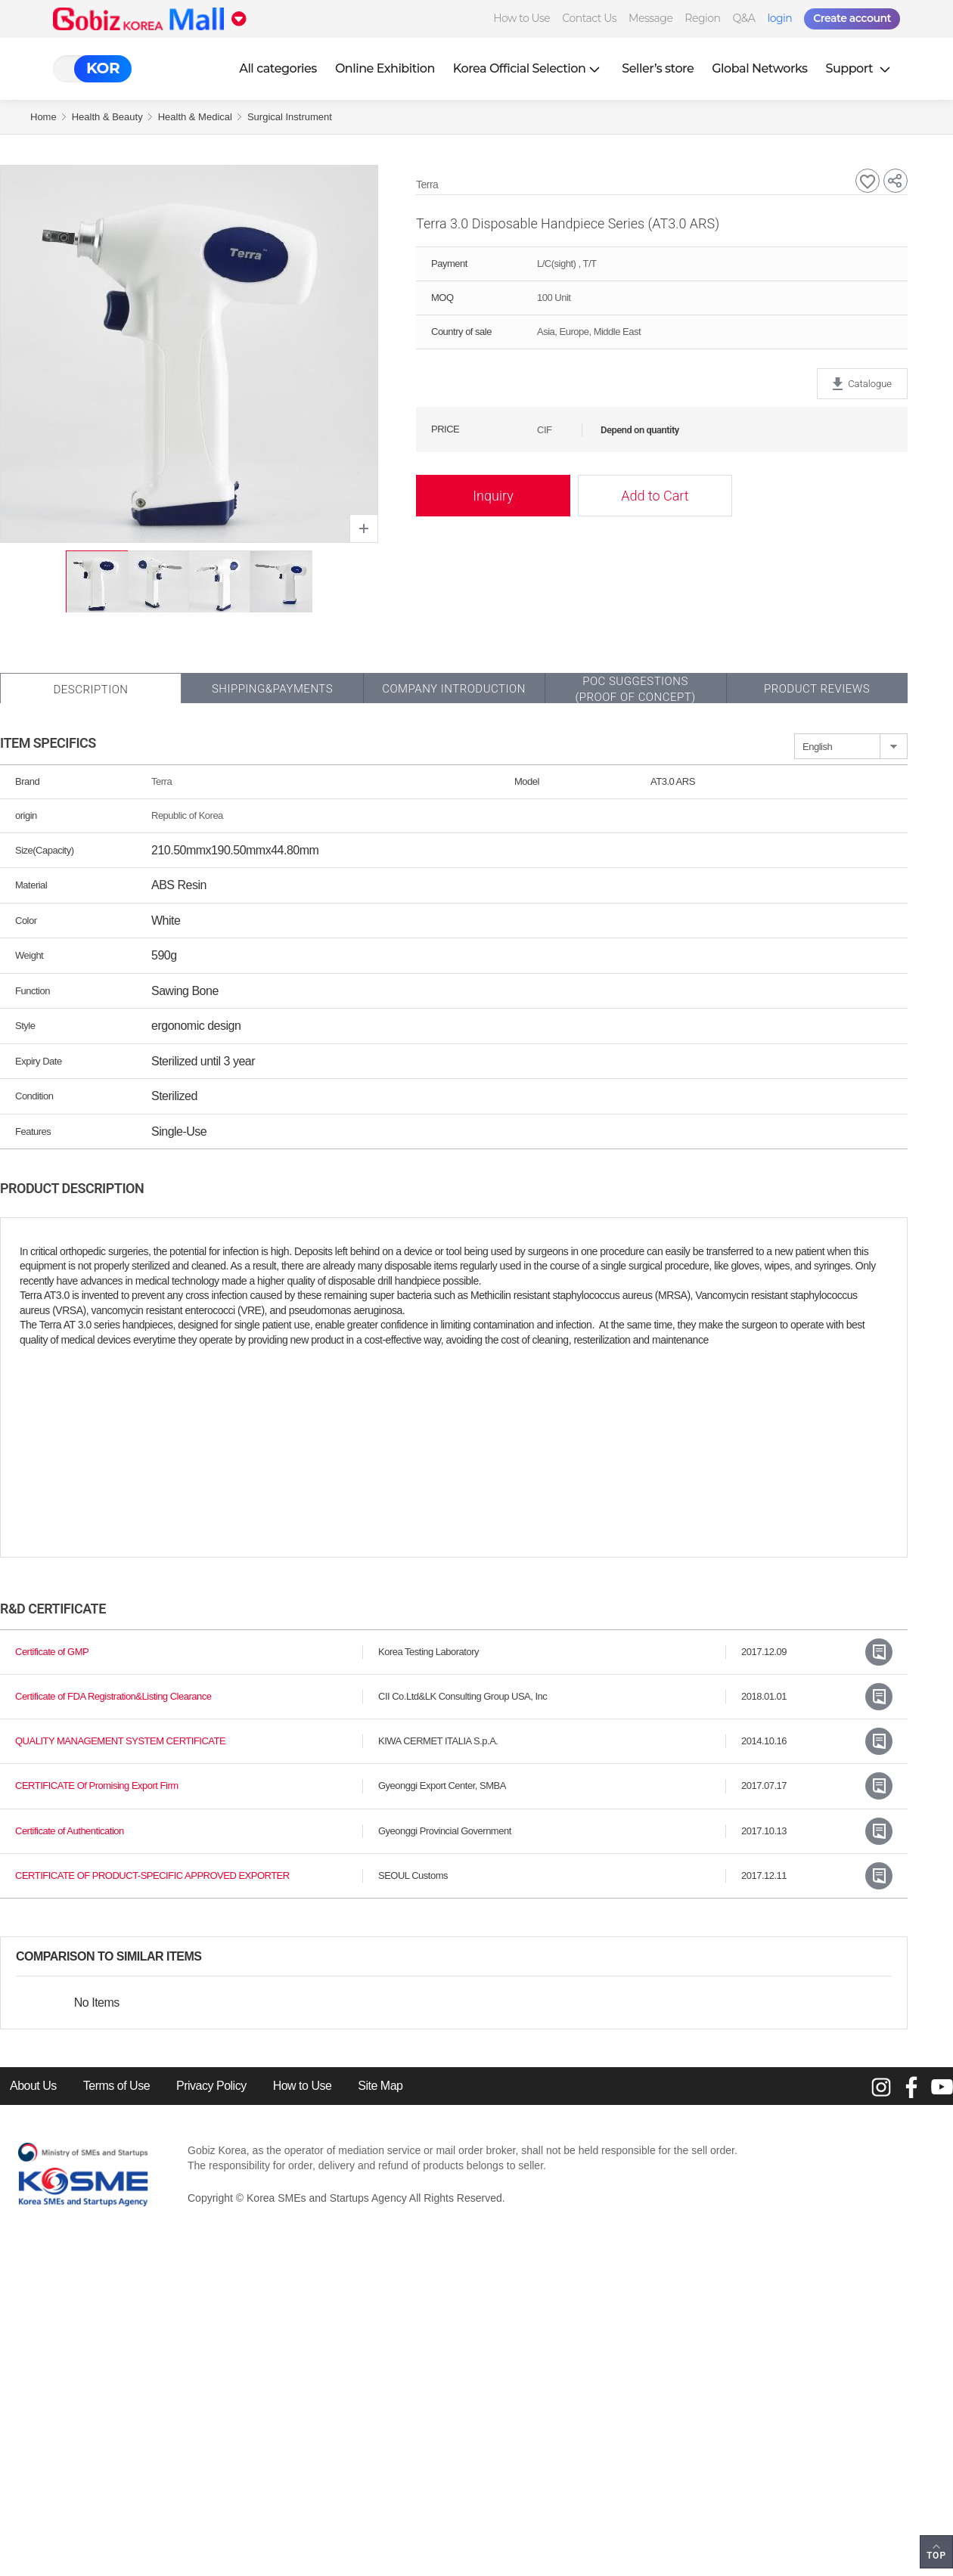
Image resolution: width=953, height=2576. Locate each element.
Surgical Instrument (289, 116)
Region (702, 18)
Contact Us (589, 18)
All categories (278, 68)
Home (43, 116)
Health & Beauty (107, 116)
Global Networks (759, 68)
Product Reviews (817, 689)
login (779, 18)
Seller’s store (658, 68)
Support (860, 68)
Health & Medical (195, 116)
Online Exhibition (385, 68)
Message (650, 18)
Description (90, 689)
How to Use (521, 18)
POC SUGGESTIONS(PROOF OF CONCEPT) (635, 689)
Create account (852, 18)
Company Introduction (454, 689)
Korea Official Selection (528, 68)
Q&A (744, 18)
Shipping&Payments (272, 689)
